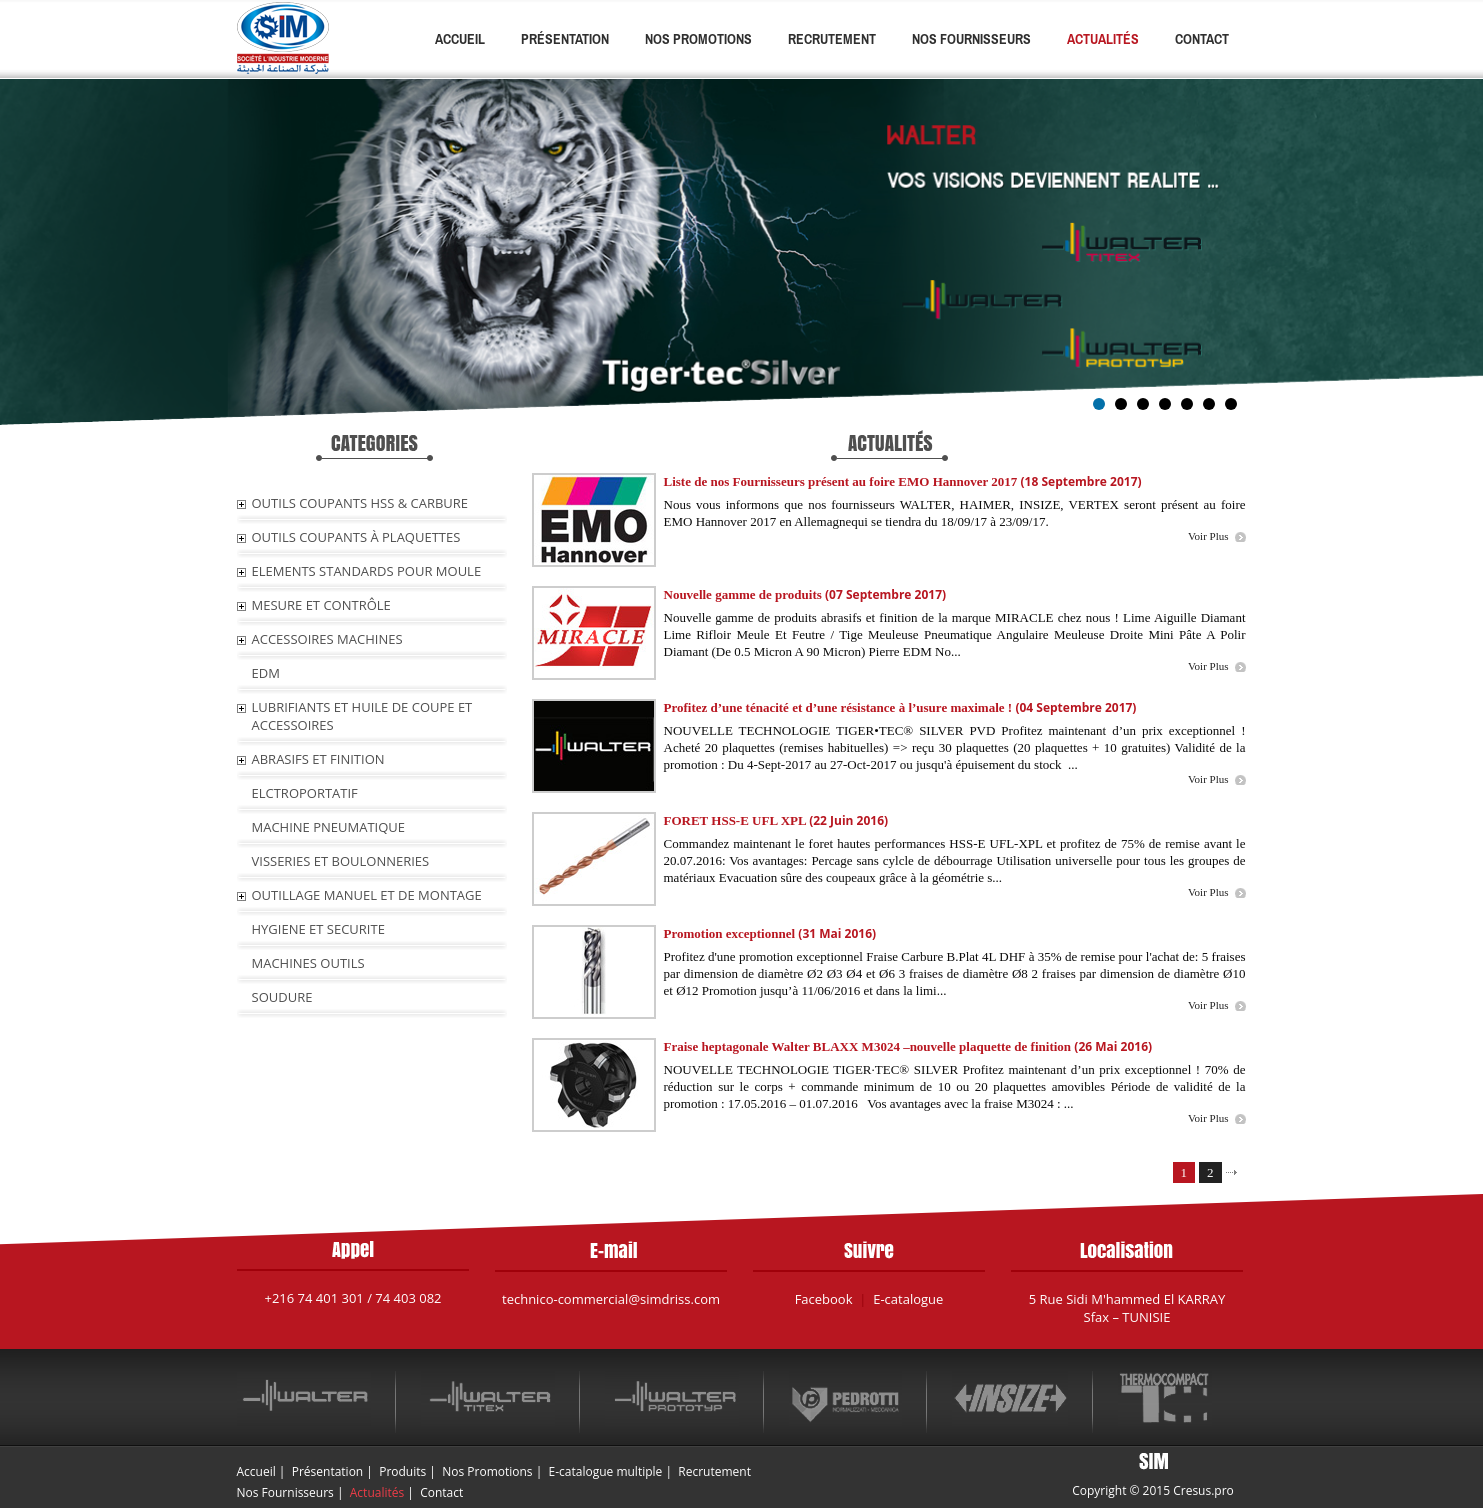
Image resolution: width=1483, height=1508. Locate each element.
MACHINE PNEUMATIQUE (329, 827)
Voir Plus (1208, 536)
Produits (402, 1471)
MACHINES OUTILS (308, 963)
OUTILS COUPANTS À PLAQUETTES (356, 537)
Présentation (565, 39)
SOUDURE (282, 997)
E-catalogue (908, 1299)
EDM (266, 673)
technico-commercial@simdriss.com (611, 1299)
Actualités (1103, 39)
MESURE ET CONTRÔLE (321, 605)
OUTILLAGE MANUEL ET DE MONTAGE (367, 895)
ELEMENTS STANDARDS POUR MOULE (367, 571)
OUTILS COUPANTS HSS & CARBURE (360, 503)
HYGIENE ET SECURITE (318, 929)
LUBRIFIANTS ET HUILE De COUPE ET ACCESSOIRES (362, 716)
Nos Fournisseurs (971, 39)
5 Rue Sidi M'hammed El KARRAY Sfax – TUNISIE (1127, 1308)
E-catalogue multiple (606, 1471)
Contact (1202, 39)
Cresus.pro (1203, 1490)
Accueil (460, 39)
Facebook (824, 1299)
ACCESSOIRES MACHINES (327, 639)
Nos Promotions (698, 39)
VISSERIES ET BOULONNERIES (341, 861)
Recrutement (832, 39)
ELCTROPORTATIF (305, 793)
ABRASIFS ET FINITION (318, 759)
